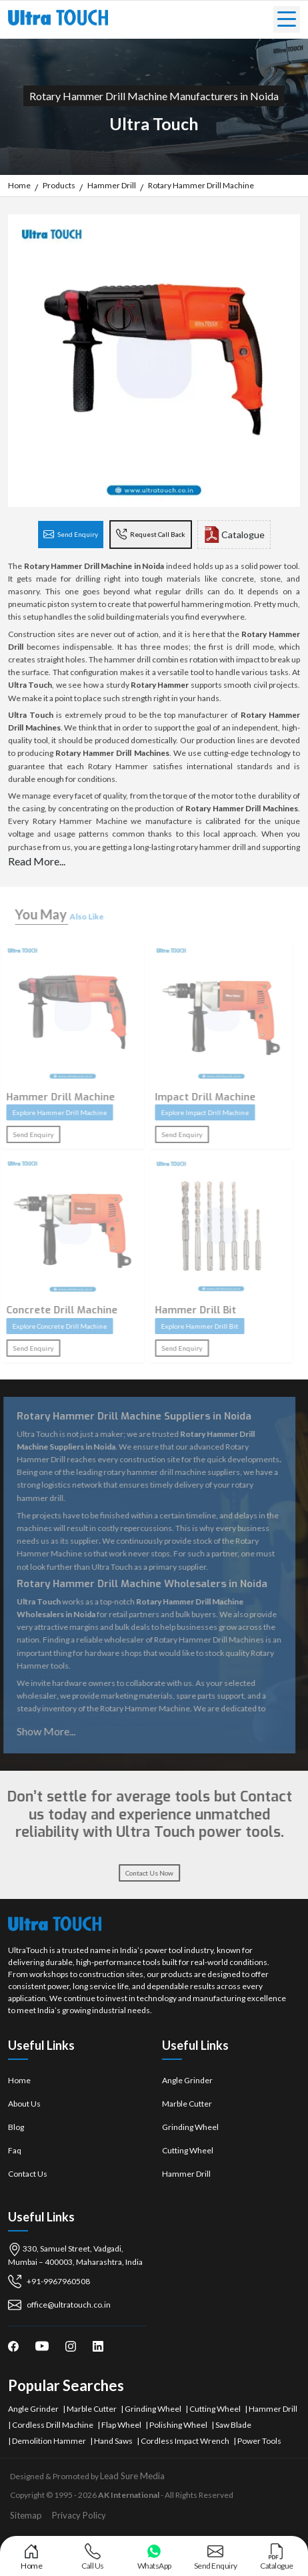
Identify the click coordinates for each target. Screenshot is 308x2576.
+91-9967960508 (49, 2281)
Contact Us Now (143, 1873)
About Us (24, 2104)
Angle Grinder (187, 2080)
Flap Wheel (121, 2425)
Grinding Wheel (190, 2127)
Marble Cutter (187, 2104)
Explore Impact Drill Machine (199, 1112)
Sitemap (26, 2515)
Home (19, 2080)
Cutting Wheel (187, 2150)
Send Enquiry (70, 535)
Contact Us (27, 2174)
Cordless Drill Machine (52, 2425)
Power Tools (259, 2441)
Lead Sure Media (132, 2476)
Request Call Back (150, 535)
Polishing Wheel (178, 2425)
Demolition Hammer (49, 2441)
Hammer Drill (186, 2174)
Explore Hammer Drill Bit (193, 1326)
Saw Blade (233, 2425)
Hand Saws (113, 2441)
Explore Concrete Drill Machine (53, 1326)
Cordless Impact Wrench (185, 2441)
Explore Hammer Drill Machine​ (53, 1112)
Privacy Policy (79, 2515)
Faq (14, 2150)
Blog (16, 2127)
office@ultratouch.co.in (59, 2305)
